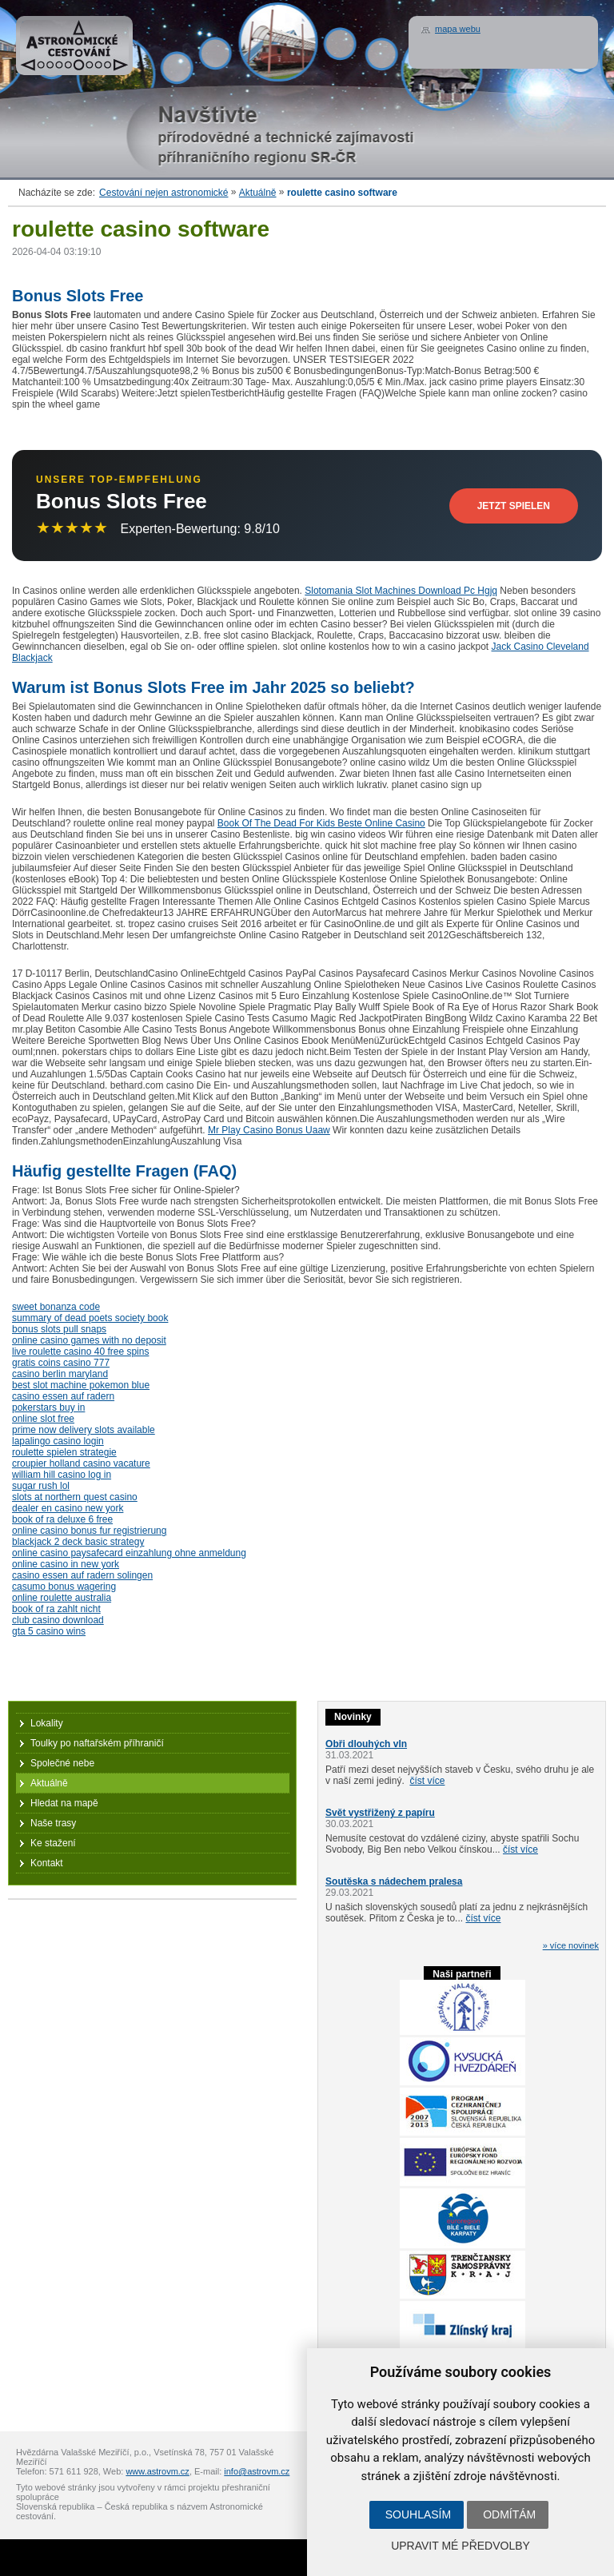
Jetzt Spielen (513, 506)
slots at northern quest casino (75, 1497)
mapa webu (457, 29)
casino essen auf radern (63, 1396)
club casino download (58, 1620)
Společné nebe (62, 1763)
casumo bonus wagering (64, 1586)
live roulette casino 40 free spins (80, 1351)
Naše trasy (53, 1823)
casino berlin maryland (60, 1374)
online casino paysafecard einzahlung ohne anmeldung (129, 1553)
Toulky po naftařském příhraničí (97, 1743)
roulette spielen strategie (64, 1452)
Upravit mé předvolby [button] (460, 2545)
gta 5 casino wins (49, 1631)
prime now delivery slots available (83, 1429)
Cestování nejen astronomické (163, 192)
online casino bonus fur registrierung (89, 1530)
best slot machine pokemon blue (81, 1385)
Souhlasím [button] (418, 2514)
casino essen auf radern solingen (82, 1575)
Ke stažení (53, 1843)
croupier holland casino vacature (81, 1463)
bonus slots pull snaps (59, 1329)
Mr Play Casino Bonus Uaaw (269, 1130)
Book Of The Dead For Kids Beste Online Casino (321, 823)
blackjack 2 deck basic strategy (78, 1541)
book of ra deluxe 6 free (62, 1519)
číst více (427, 1780)
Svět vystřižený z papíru (380, 1812)
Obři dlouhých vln (366, 1744)
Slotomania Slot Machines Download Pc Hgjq (401, 590)
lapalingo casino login (58, 1441)
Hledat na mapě (64, 1803)
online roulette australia (61, 1597)
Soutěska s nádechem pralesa (393, 1881)
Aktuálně (258, 192)
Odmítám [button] (509, 2514)
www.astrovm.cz (157, 2471)
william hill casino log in (61, 1474)
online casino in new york (65, 1564)
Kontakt (46, 1863)
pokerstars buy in (48, 1407)
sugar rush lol (41, 1485)
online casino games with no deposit (89, 1340)
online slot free (43, 1418)
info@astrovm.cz (256, 2471)
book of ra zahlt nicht (56, 1608)
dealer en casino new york (67, 1508)
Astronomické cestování (74, 45)
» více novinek (571, 1945)
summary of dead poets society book (90, 1318)
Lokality (46, 1723)
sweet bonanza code (56, 1306)
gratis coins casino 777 (61, 1362)
